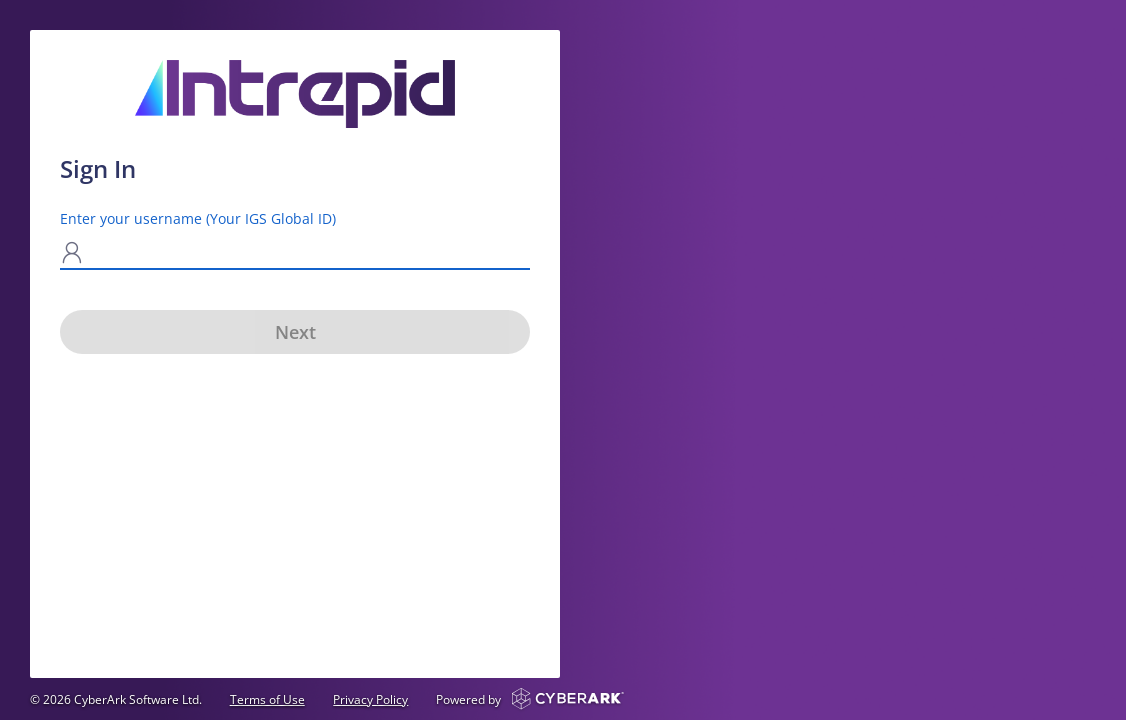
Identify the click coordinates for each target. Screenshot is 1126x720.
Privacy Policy (370, 699)
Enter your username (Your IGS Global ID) (198, 218)
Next (295, 332)
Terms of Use (267, 699)
